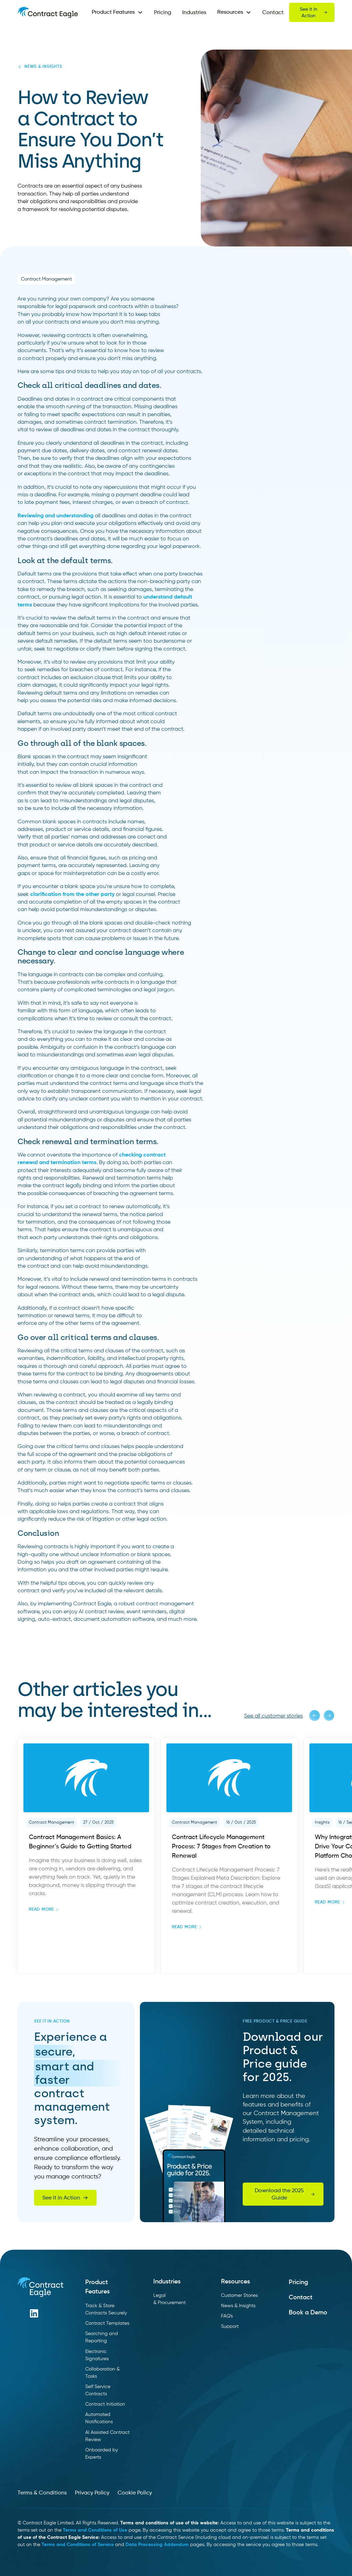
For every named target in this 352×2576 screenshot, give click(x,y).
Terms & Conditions (42, 2493)
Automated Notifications (99, 2418)
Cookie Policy (135, 2493)
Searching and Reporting (101, 2337)
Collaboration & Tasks (102, 2373)
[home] (48, 12)
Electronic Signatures (97, 2355)
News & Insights (238, 2305)
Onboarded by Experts (101, 2454)
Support (230, 2326)
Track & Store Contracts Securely (106, 2309)
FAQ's (227, 2316)
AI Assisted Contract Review (107, 2436)
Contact (273, 12)
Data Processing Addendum (157, 2544)
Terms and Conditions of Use (95, 2530)
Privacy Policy (92, 2493)
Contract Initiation (105, 2404)
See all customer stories (273, 1716)
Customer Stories (239, 2295)
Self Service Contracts (97, 2390)
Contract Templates (107, 2323)
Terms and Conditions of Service (78, 2544)
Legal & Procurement (169, 2299)
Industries (194, 12)
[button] (117, 12)
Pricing (162, 12)
